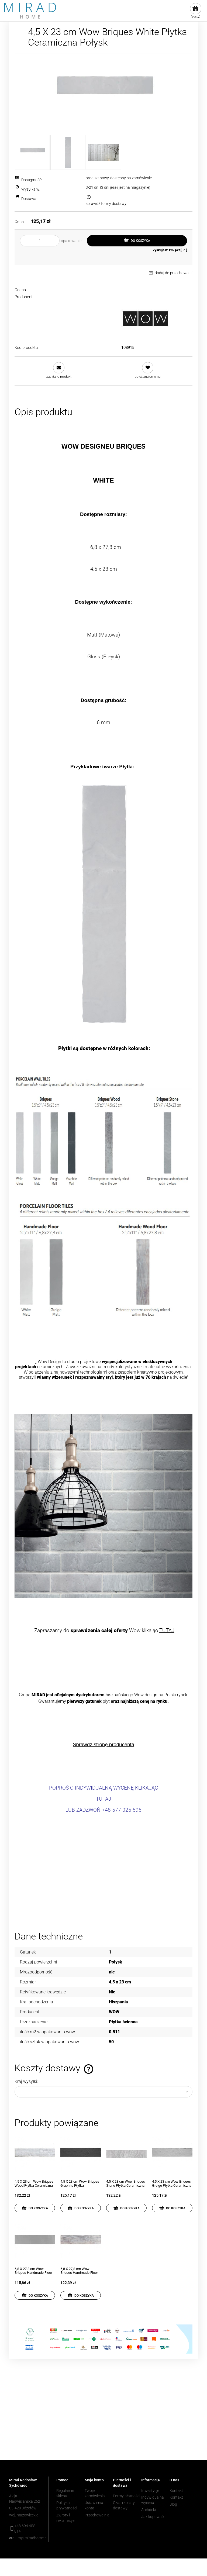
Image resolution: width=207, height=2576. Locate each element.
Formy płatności (126, 2496)
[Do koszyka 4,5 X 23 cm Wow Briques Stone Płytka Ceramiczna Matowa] (126, 2208)
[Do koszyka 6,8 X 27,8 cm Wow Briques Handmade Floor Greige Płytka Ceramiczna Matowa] (35, 2295)
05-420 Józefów (22, 2508)
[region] (103, 2417)
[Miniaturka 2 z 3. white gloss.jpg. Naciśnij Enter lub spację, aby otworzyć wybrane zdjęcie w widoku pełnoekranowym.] (67, 152)
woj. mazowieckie (23, 2515)
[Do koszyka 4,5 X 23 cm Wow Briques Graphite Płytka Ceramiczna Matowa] (80, 2208)
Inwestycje (150, 2490)
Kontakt (176, 2490)
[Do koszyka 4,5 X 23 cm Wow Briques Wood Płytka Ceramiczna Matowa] (35, 2208)
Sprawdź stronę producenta (103, 1744)
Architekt (148, 2510)
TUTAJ (166, 1630)
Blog (173, 2504)
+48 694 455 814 (24, 2528)
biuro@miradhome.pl (26, 2538)
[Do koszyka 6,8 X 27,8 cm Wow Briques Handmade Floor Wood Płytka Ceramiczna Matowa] (80, 2295)
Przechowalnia (97, 2515)
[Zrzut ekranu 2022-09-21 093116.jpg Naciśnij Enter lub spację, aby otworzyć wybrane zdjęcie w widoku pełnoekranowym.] (103, 94)
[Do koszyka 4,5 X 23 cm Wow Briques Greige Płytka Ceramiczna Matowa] (172, 2208)
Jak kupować (152, 2517)
